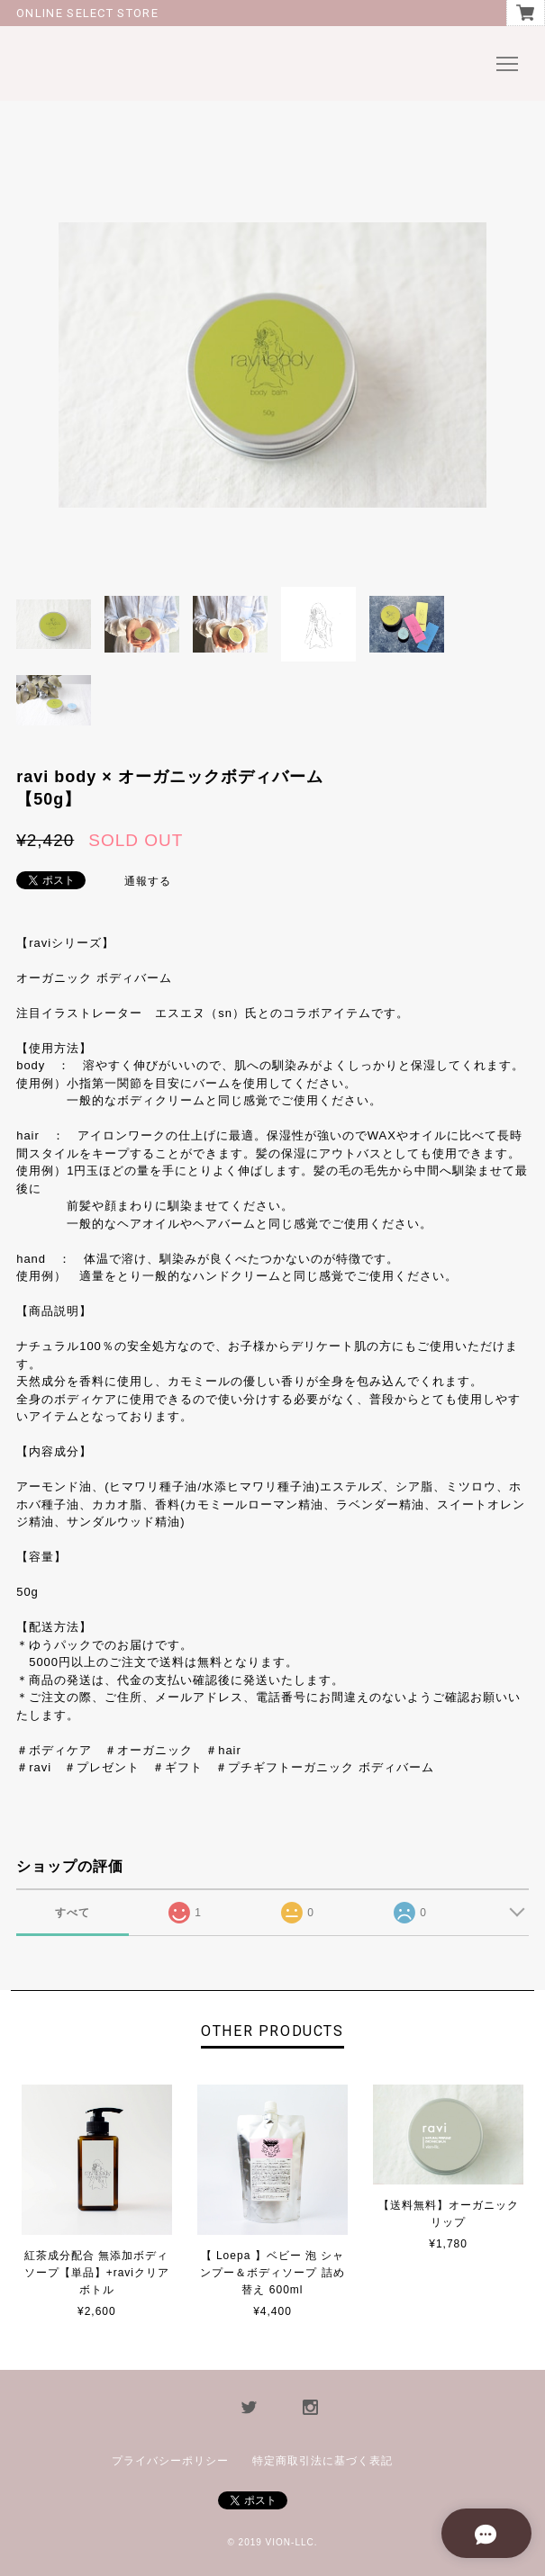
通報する (147, 881)
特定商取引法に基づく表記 (322, 2460)
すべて (72, 1912)
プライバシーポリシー (170, 2460)
